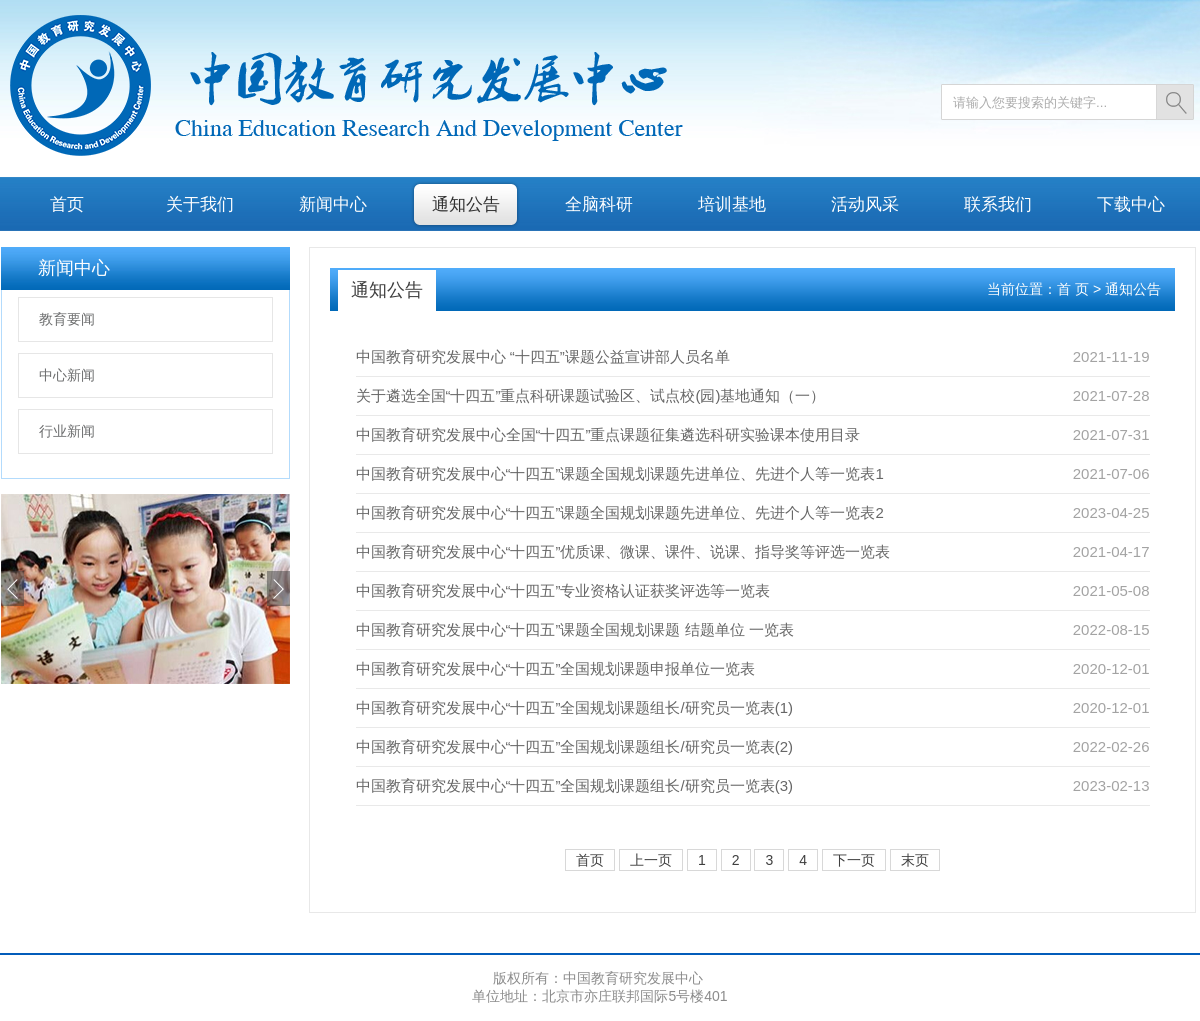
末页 (915, 860)
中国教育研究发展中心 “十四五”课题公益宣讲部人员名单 (543, 356)
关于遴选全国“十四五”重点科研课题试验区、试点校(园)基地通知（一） (591, 395)
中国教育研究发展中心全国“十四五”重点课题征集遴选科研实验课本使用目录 (608, 434)
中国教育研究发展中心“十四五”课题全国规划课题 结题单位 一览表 (575, 629)
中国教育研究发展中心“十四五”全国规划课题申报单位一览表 (556, 668)
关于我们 (200, 204)
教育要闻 (67, 319)
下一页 (854, 860)
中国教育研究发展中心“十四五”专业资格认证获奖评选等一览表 (563, 590)
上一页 (651, 860)
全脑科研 (599, 204)
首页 (67, 204)
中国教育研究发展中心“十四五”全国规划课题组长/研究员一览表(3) (575, 785)
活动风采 (865, 204)
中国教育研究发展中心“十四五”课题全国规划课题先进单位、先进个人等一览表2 (620, 512)
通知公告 (466, 204)
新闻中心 (333, 204)
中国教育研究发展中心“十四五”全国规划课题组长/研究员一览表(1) (575, 707)
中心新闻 (67, 375)
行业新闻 (67, 431)
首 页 (1073, 289)
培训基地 (732, 204)
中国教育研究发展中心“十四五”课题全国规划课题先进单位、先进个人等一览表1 (620, 473)
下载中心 (1131, 204)
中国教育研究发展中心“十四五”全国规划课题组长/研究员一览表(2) (575, 746)
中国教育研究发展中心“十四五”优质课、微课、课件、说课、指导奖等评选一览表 (623, 551)
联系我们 (998, 204)
